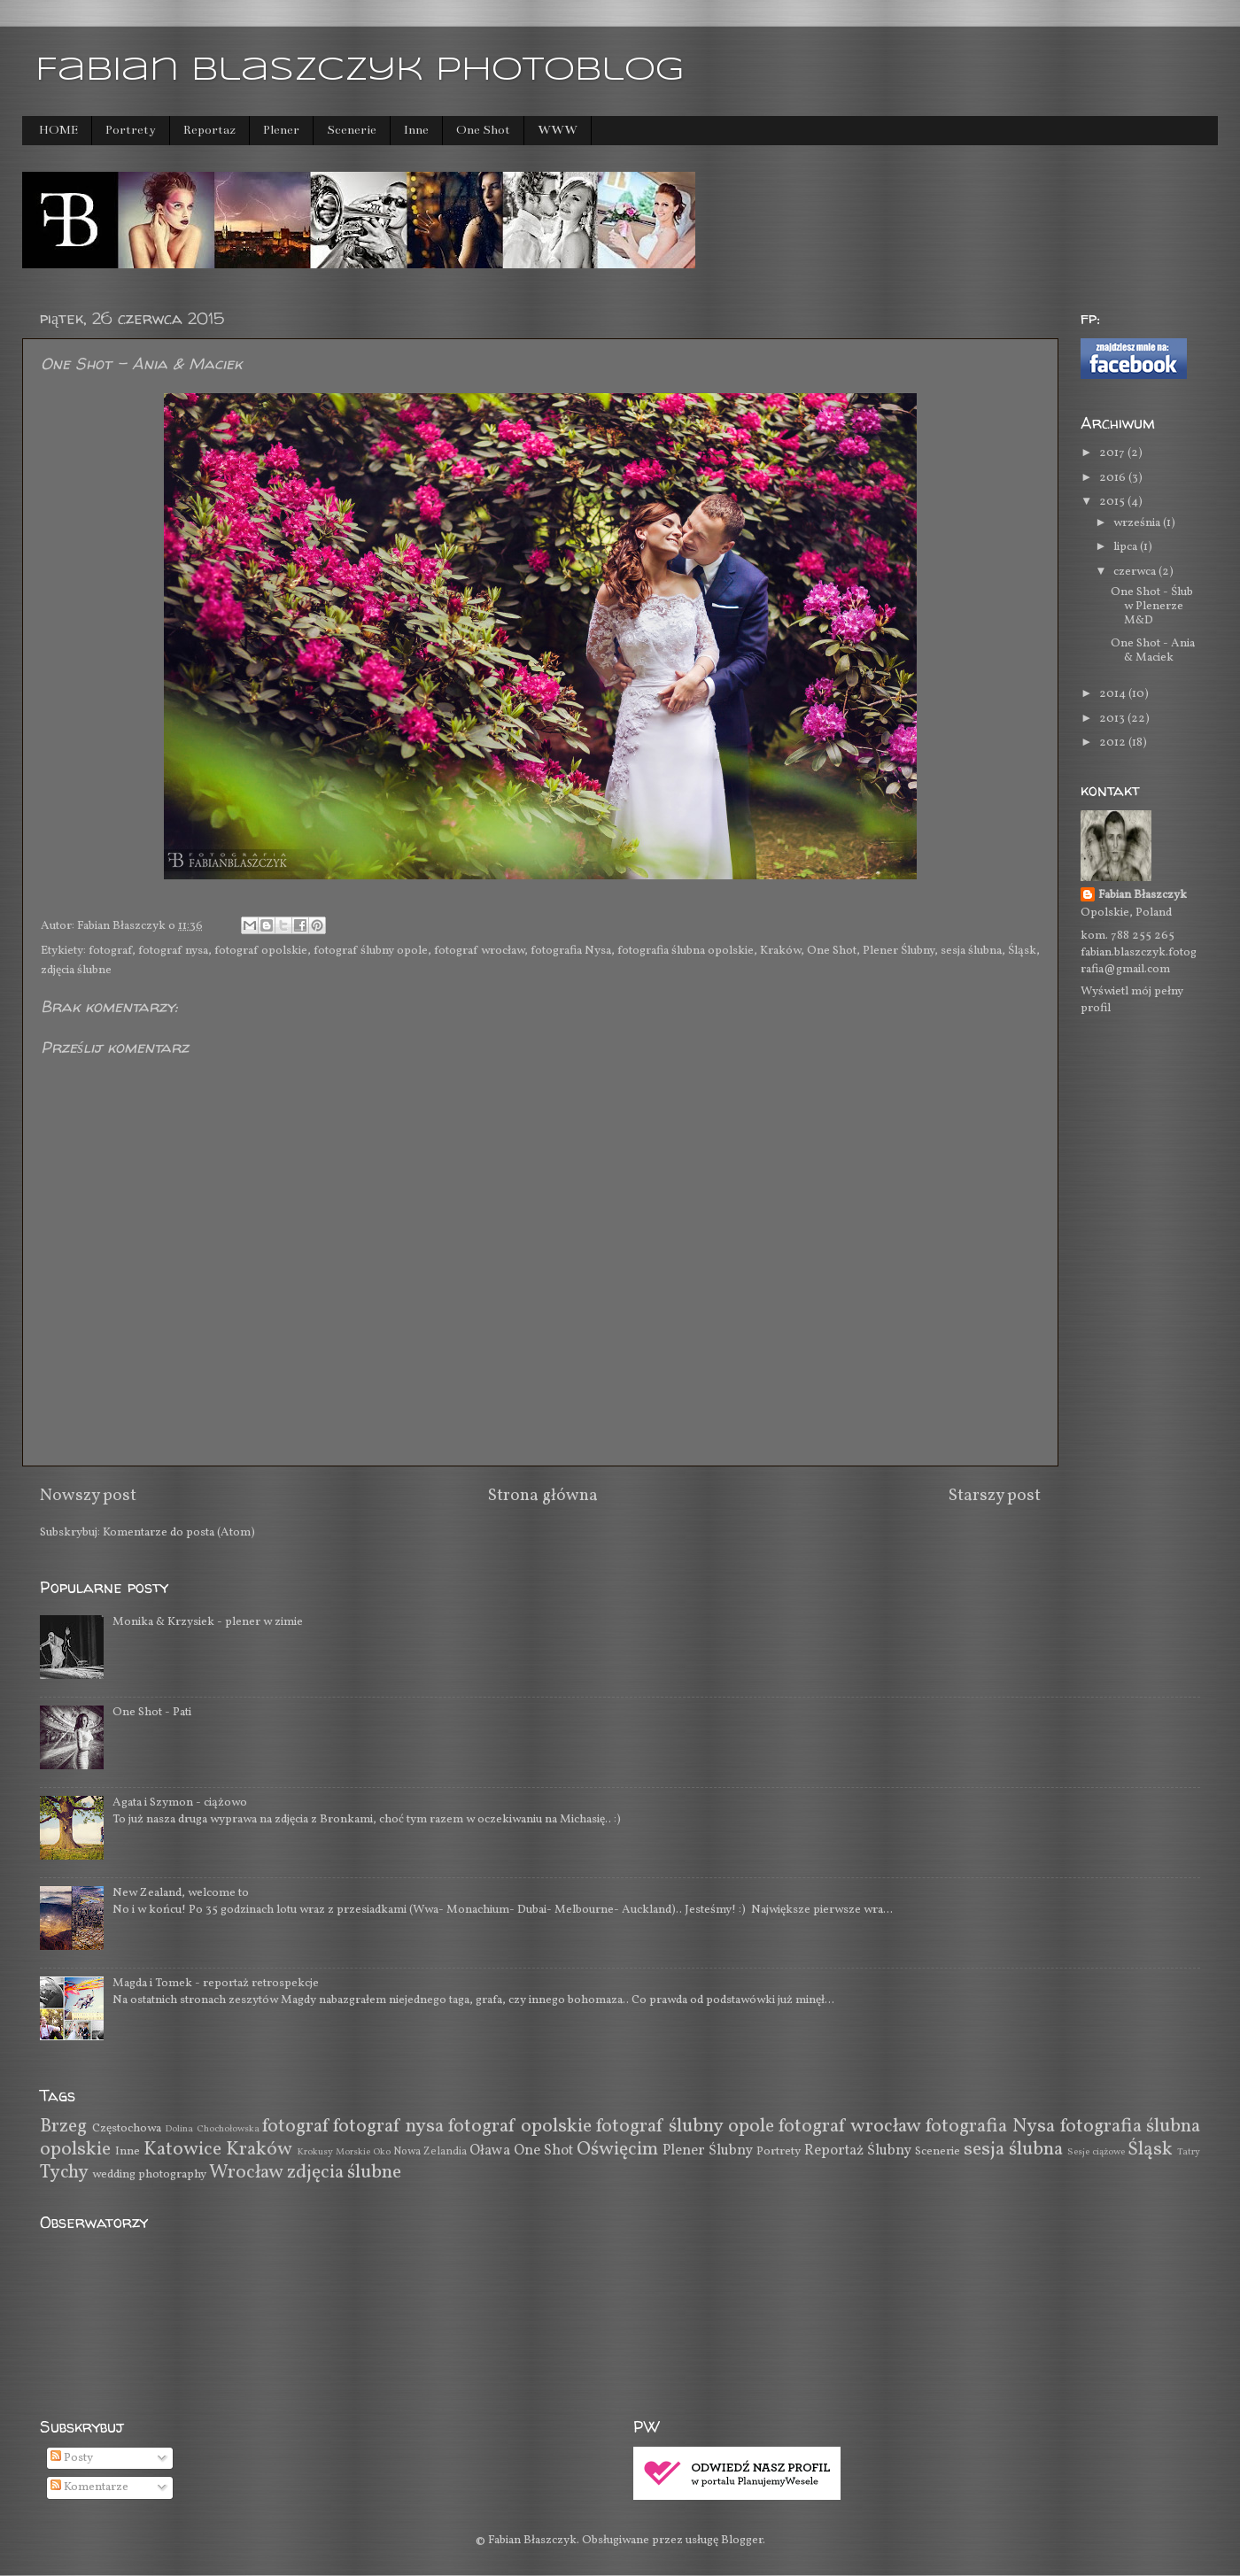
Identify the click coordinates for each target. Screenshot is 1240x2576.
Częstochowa (126, 2128)
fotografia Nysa (571, 950)
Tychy (64, 2172)
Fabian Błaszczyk (1142, 895)
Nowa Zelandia (430, 2151)
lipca (1126, 546)
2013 (1113, 718)
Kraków (780, 950)
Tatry (1188, 2152)
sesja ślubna (971, 950)
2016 (1113, 477)
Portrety (130, 129)
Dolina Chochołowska (212, 2129)
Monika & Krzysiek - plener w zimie (207, 1621)
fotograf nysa (173, 950)
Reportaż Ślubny (857, 2151)
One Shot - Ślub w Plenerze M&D (1152, 606)
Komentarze (89, 2487)
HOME (58, 129)
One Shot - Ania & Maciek (1153, 650)
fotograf (110, 950)
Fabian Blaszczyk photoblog (359, 71)
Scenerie (351, 129)
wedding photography (149, 2174)
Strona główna (543, 1495)
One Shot (483, 129)
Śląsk (1022, 950)
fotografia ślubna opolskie (685, 950)
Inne (416, 129)
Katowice (182, 2149)
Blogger (742, 2540)
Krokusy (315, 2152)
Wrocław (246, 2172)
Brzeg (63, 2126)
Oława (489, 2151)
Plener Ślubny (898, 950)
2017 (1113, 453)
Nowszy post (88, 1495)
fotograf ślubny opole (371, 950)
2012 (1113, 742)
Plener (281, 129)
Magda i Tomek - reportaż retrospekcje (215, 1983)
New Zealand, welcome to (180, 1892)
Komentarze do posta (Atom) (179, 1532)
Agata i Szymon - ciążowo (179, 1802)
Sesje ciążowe (1096, 2152)
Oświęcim (617, 2149)
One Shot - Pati (151, 1712)
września (1138, 522)
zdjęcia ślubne (76, 970)
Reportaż (209, 129)
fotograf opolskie (260, 950)
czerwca (1136, 571)
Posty (71, 2457)
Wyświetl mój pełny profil (1132, 1000)
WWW (557, 129)
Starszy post (995, 1495)
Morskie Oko (363, 2152)
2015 (1113, 501)
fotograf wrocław (479, 950)
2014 (1113, 693)
